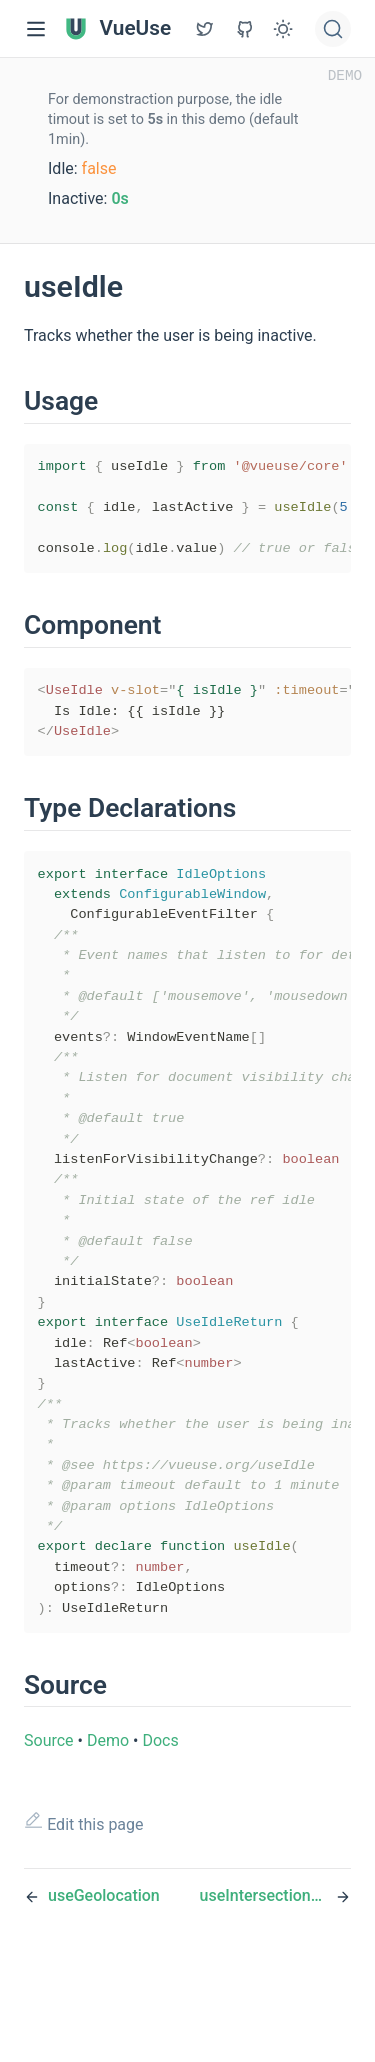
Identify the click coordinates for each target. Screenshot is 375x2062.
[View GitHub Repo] (205, 29)
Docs (160, 1830)
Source (49, 1830)
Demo (108, 1830)
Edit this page (84, 1912)
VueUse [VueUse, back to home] (117, 29)
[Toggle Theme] (283, 29)
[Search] (333, 29)
